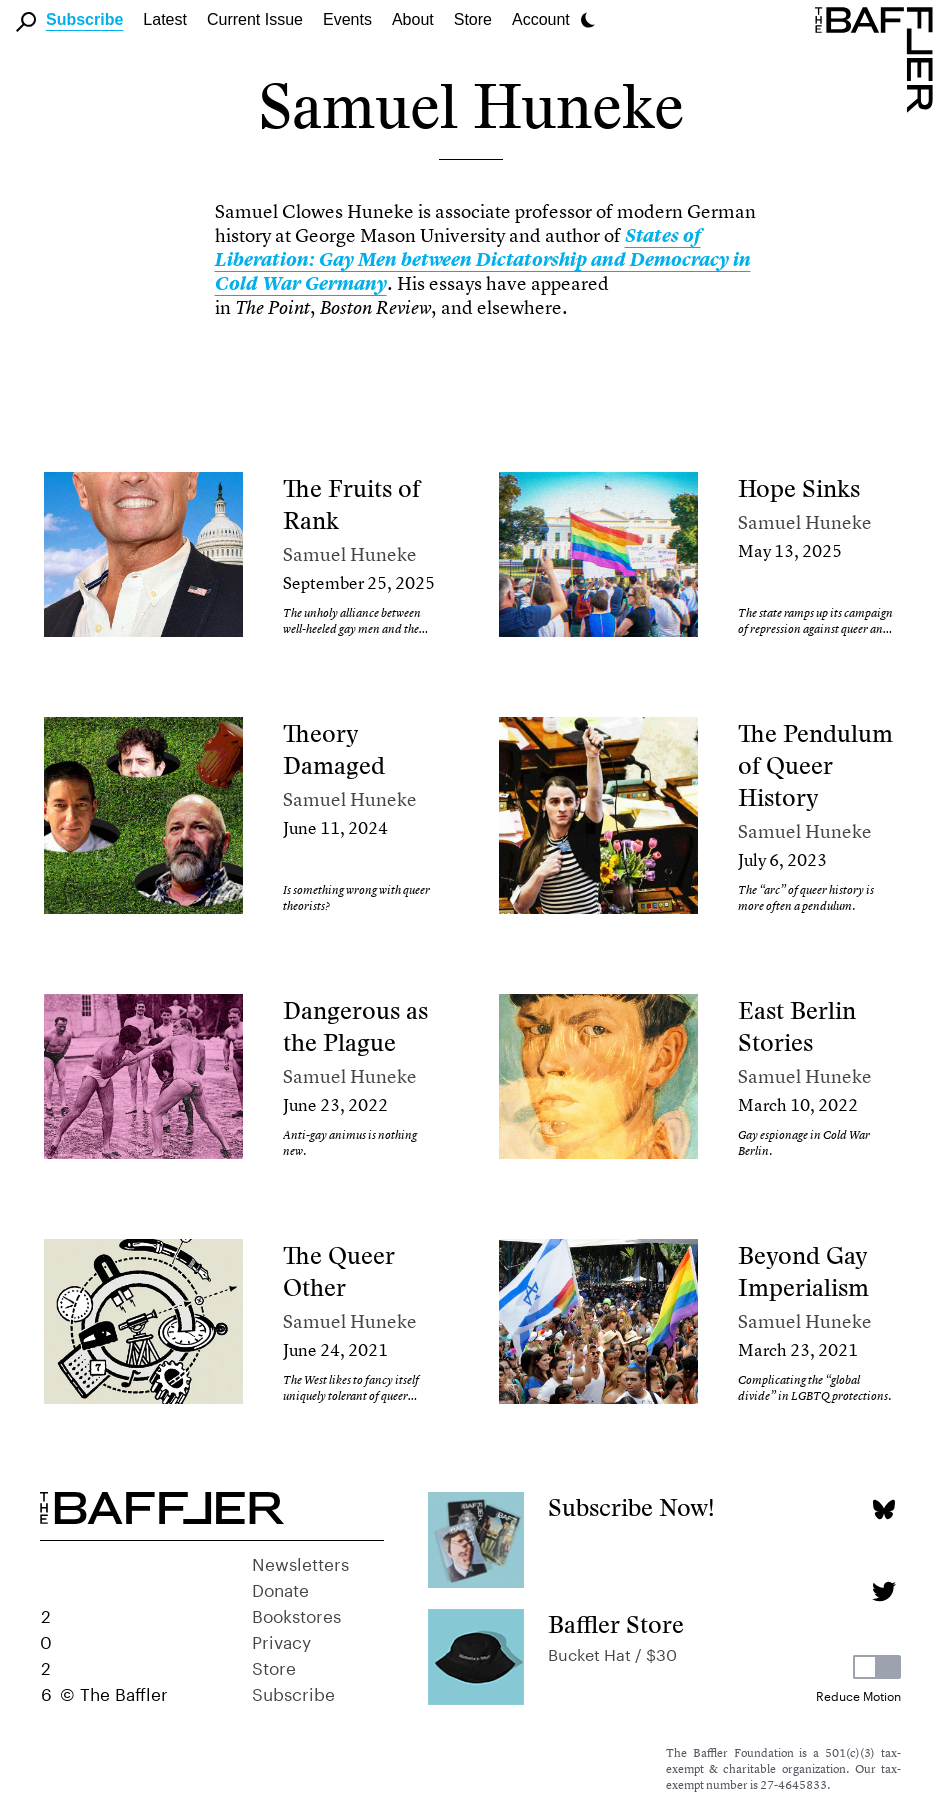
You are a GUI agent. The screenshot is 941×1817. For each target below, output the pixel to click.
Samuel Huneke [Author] (350, 554)
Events (347, 19)
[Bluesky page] (883, 1509)
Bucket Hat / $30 (612, 1652)
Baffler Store (616, 1624)
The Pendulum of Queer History (815, 765)
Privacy (281, 1640)
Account (541, 19)
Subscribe (84, 19)
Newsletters (300, 1562)
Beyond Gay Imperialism (803, 1271)
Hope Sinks (799, 488)
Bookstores (296, 1614)
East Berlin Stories (797, 1026)
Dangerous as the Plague (355, 1026)
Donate (280, 1588)
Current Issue (255, 19)
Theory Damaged (334, 749)
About (413, 19)
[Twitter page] (883, 1591)
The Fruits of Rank (351, 504)
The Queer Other (339, 1271)
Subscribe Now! (631, 1507)
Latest (165, 19)
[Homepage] (878, 58)
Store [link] (473, 19)
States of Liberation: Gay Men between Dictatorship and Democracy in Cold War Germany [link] (483, 260)
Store (274, 1666)
